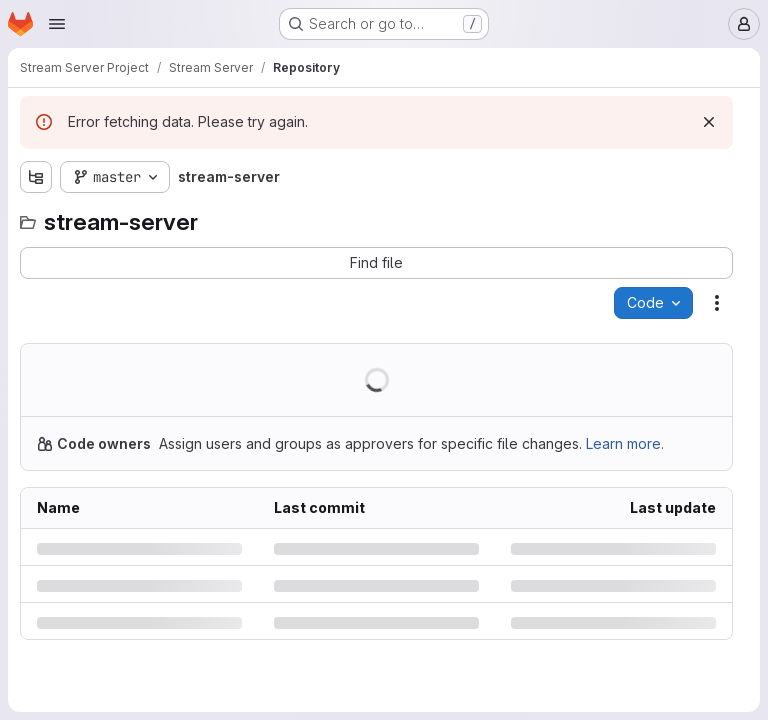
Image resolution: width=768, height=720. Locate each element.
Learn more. (625, 443)
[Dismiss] (709, 122)
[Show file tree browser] (36, 177)
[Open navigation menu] (57, 24)
